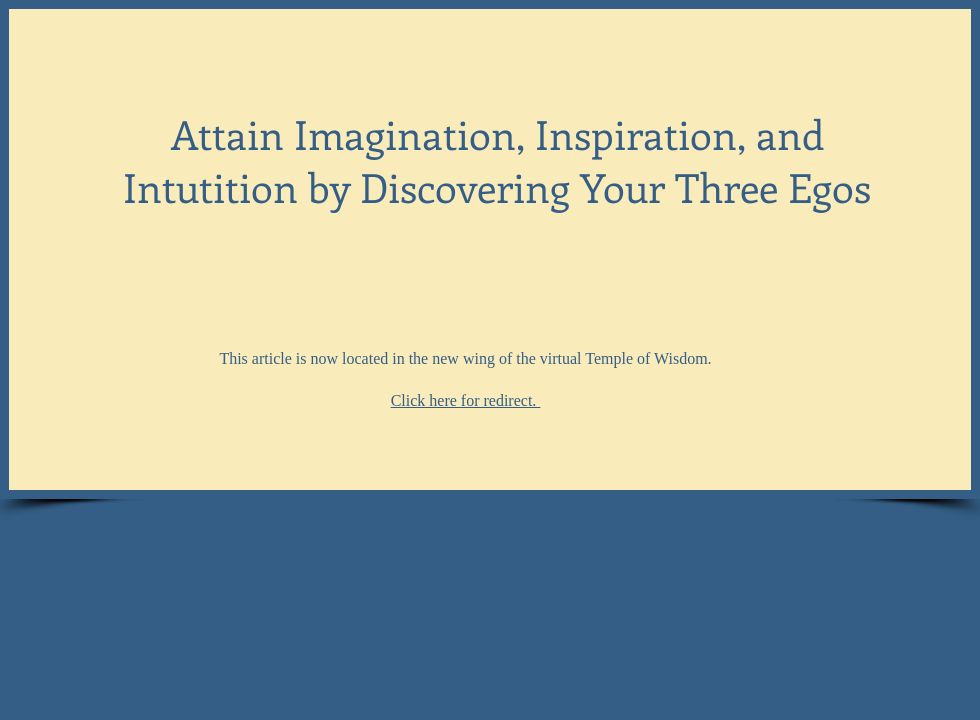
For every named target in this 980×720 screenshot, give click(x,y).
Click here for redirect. (466, 400)
